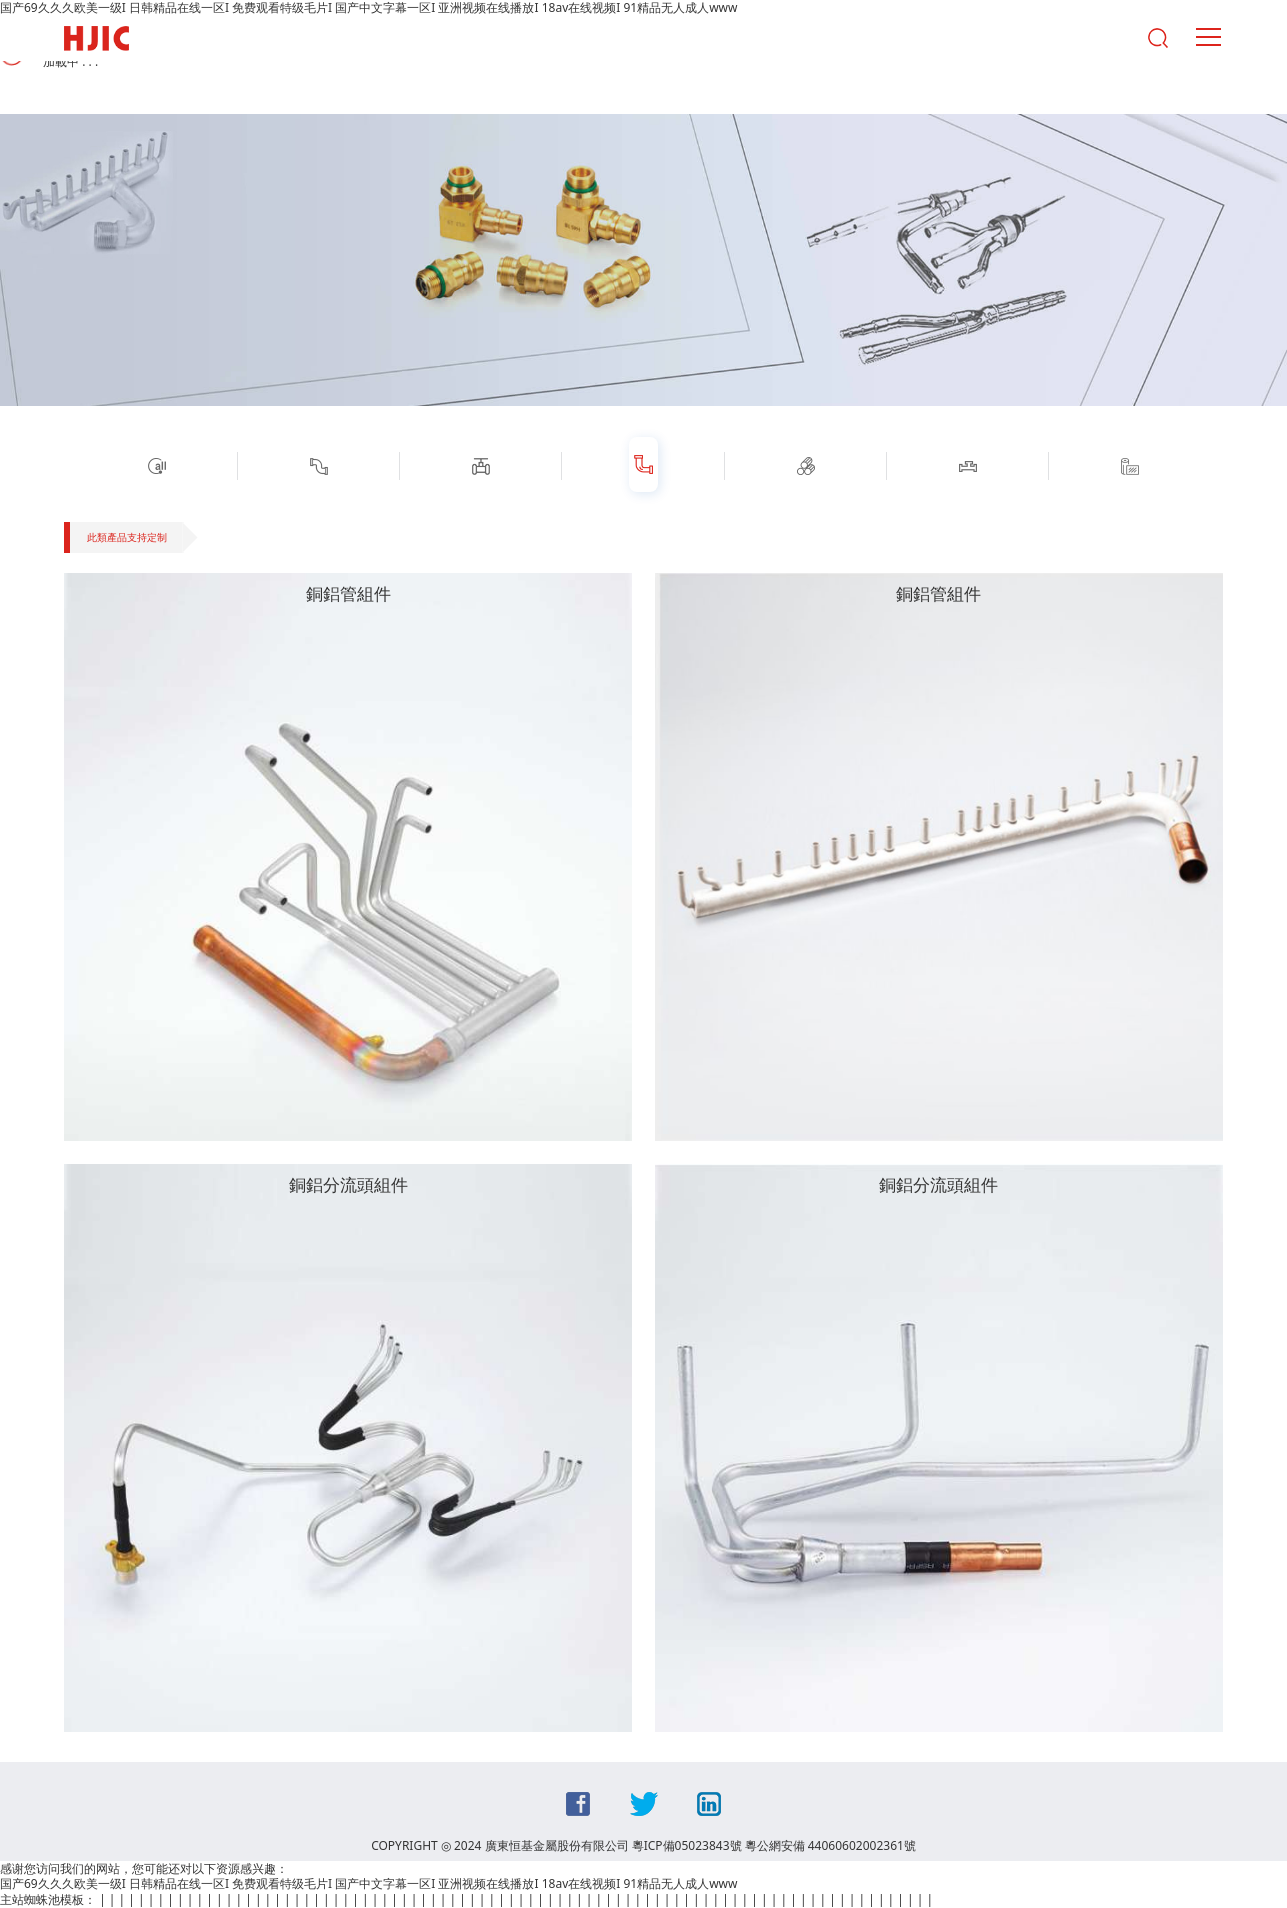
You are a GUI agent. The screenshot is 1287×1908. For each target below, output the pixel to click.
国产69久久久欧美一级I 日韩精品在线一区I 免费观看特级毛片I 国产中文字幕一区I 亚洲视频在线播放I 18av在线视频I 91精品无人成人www (368, 1883)
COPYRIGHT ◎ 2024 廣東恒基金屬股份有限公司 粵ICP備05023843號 (556, 1845)
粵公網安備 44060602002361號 (830, 1845)
